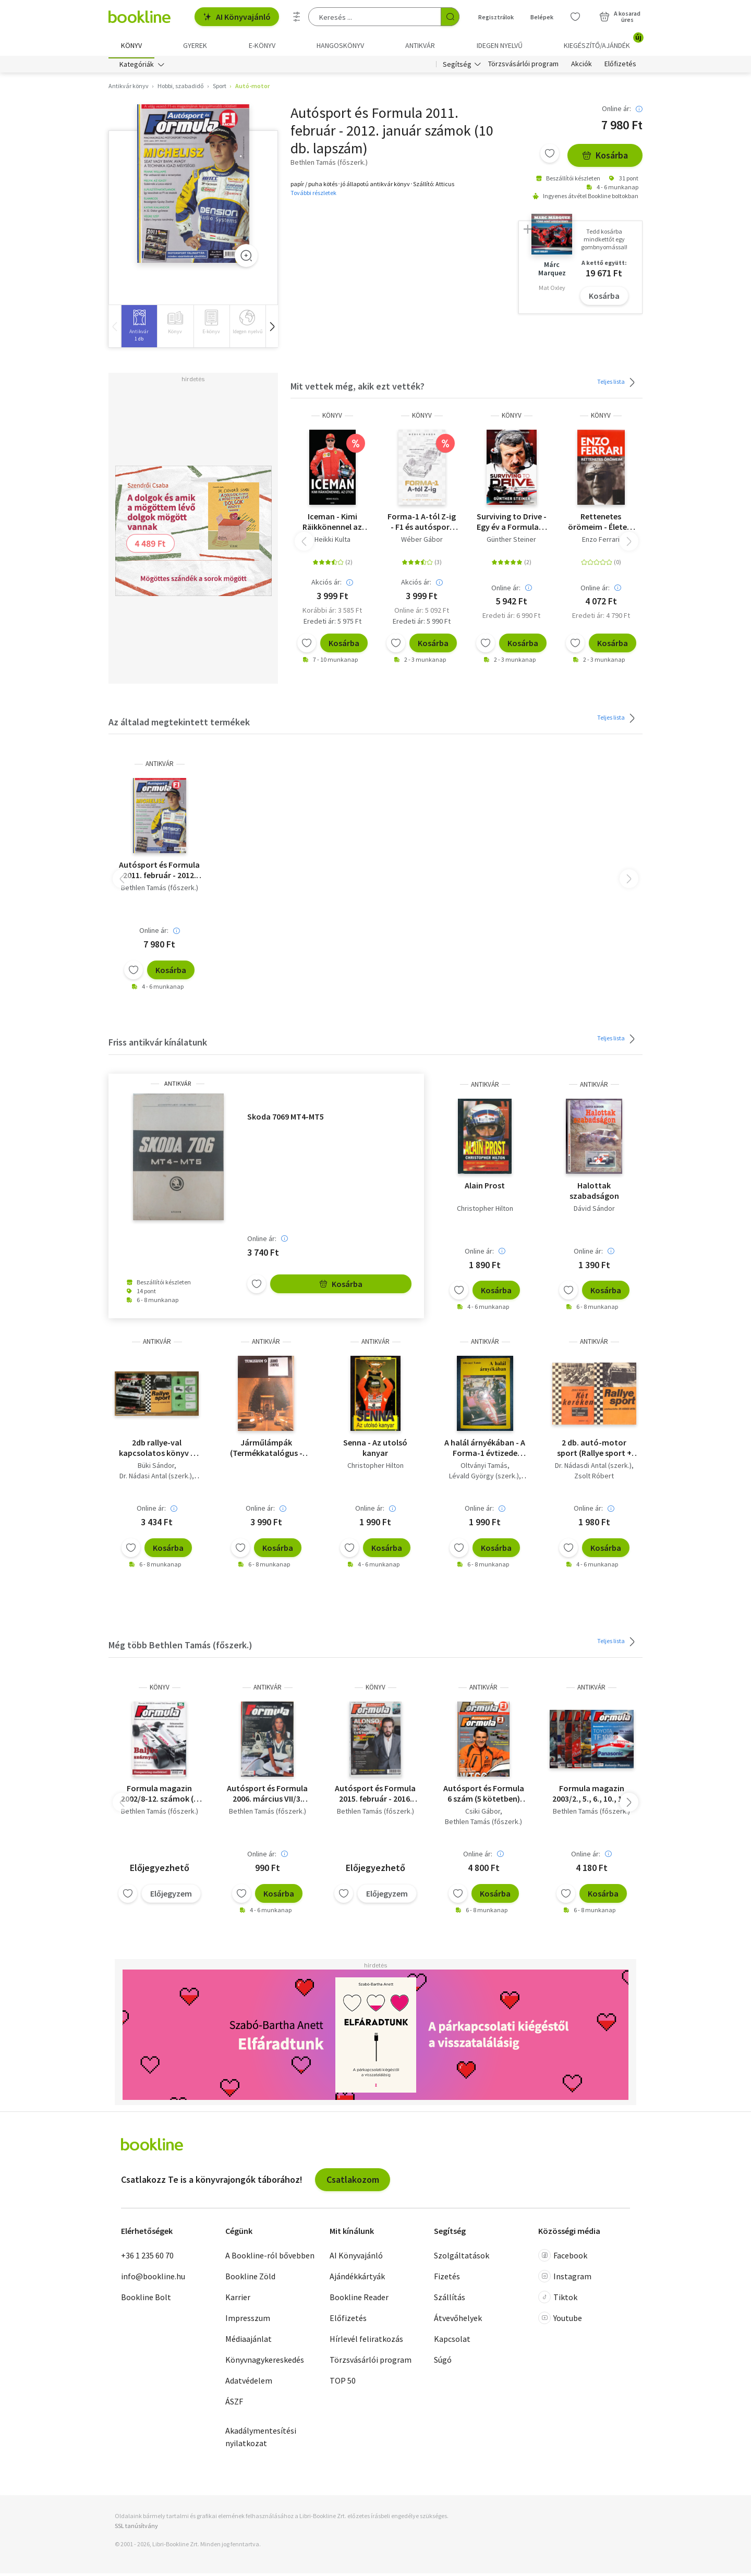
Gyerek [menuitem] (195, 45)
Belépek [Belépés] (541, 17)
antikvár (160, 766)
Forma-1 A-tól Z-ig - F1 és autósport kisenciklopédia (421, 524)
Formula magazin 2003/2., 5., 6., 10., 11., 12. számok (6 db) (591, 1795)
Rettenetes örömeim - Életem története (601, 524)
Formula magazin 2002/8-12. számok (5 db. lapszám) (159, 1795)
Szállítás (449, 2299)
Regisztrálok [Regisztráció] (496, 17)
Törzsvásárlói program (523, 67)
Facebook (562, 2258)
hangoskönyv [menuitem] (340, 45)
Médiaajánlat (248, 2341)
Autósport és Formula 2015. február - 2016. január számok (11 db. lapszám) (375, 1795)
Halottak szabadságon (594, 1193)
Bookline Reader (359, 2299)
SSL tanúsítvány (136, 2528)
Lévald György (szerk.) (484, 1479)
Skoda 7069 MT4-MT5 (285, 1119)
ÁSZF (234, 2404)
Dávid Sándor (594, 1211)
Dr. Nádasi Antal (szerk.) (155, 1479)
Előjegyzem (171, 1896)
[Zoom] (246, 258)
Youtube (560, 2320)
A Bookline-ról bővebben (269, 2258)
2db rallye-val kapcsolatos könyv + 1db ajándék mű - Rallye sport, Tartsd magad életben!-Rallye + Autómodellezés (157, 1450)
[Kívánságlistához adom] (549, 156)
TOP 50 (343, 2383)
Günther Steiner (511, 541)
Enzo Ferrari (601, 541)
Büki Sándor (156, 1468)
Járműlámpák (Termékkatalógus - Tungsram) (266, 1450)
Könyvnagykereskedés (264, 2362)
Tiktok (557, 2299)
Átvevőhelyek (458, 2320)
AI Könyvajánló (237, 16)
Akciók (581, 67)
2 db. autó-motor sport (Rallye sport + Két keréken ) (594, 1450)
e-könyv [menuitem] (262, 45)
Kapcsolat (452, 2341)
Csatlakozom (352, 2182)
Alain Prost (485, 1188)
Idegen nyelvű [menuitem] (500, 45)
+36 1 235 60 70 (147, 2258)
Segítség (457, 66)
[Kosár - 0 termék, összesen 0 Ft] (620, 16)
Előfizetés (620, 67)
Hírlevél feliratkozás (366, 2341)
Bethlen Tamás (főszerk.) (159, 890)
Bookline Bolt (146, 2299)
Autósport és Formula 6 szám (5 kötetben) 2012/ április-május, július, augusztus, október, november (483, 1795)
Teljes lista (617, 385)
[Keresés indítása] (450, 16)
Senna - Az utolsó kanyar (375, 1450)
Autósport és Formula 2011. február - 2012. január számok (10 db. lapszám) (159, 872)
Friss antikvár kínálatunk (157, 1045)
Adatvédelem (248, 2383)
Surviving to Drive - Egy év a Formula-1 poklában (512, 524)
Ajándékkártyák (357, 2279)
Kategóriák (136, 66)
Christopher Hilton (485, 1211)
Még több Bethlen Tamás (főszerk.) (180, 1648)
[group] (139, 329)
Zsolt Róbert (594, 1479)
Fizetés (447, 2279)
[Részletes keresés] (296, 16)
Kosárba (605, 158)
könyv (332, 418)
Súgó (443, 2362)
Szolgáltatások (461, 2258)
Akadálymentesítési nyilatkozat (260, 2439)
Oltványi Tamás (484, 1468)
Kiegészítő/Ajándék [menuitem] (603, 41)
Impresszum (247, 2320)
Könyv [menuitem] (131, 45)
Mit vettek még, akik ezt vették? (357, 389)
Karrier (237, 2299)
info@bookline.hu (153, 2279)
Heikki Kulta (332, 541)
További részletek (313, 195)
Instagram (564, 2279)
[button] (271, 329)
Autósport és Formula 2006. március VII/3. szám (267, 1795)
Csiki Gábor (482, 1813)
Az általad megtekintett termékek (179, 725)
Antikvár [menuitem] (420, 45)
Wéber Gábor (422, 541)
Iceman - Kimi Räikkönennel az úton (332, 524)
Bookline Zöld (250, 2279)
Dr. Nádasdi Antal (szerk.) (593, 1468)
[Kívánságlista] (575, 16)
